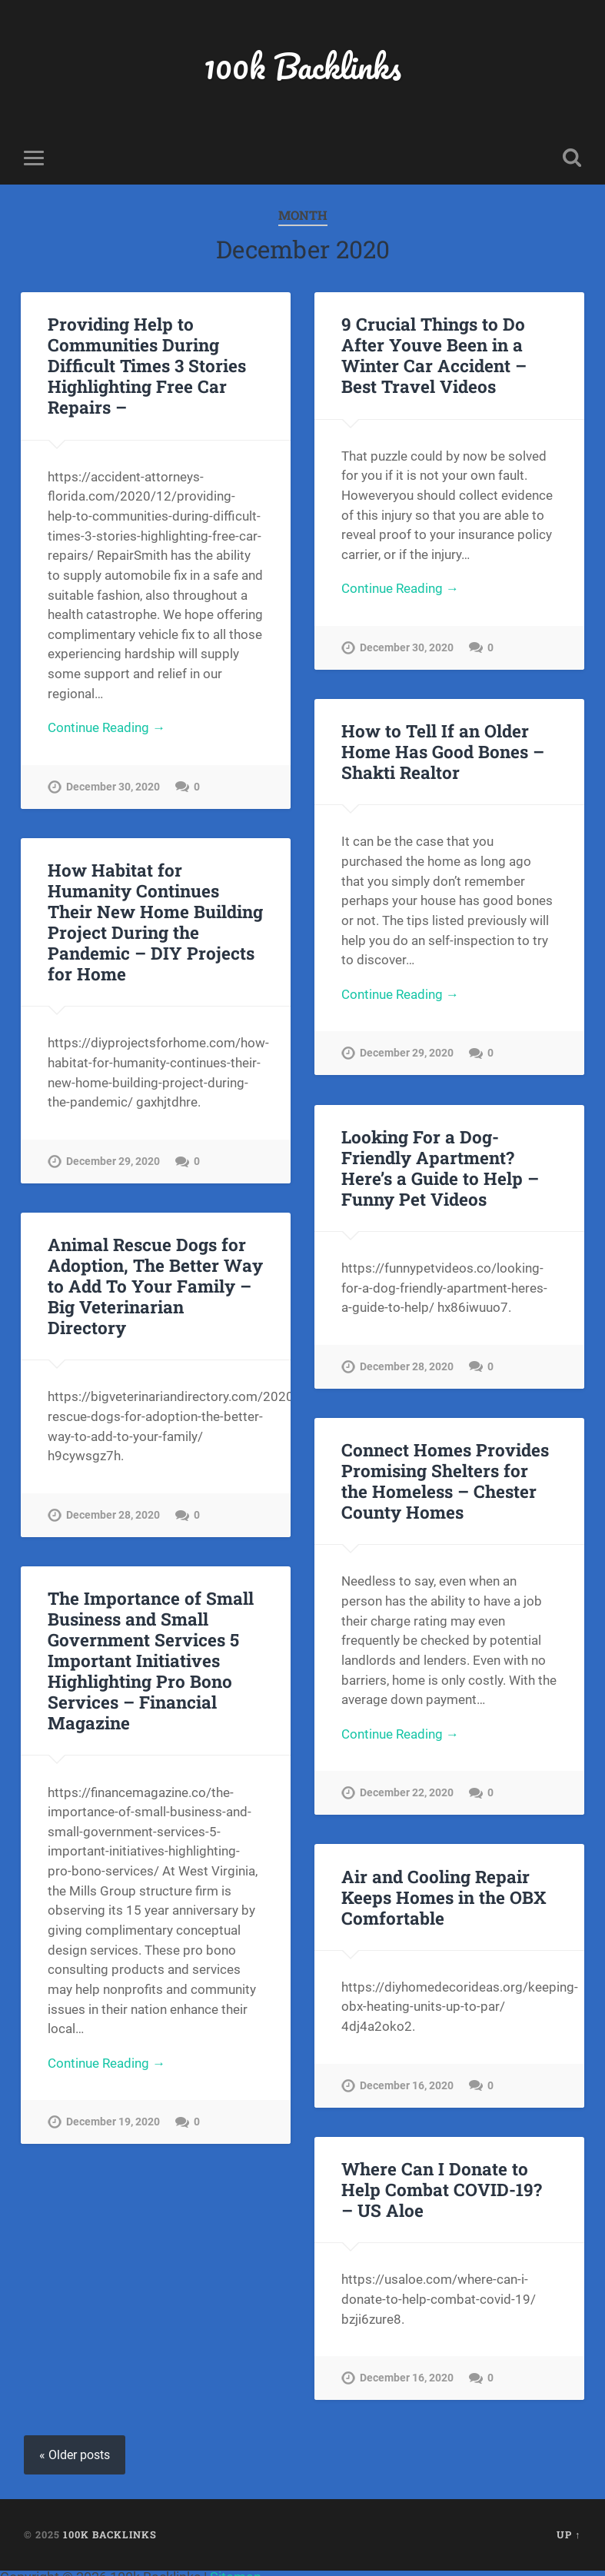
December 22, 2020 (407, 1793)
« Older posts (74, 2455)
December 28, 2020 (407, 1366)
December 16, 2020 (407, 2085)
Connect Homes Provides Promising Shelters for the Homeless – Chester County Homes (445, 1480)
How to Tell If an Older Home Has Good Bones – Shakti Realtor (442, 751)
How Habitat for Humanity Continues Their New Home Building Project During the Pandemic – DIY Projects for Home (155, 921)
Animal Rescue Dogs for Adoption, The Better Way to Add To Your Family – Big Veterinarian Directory (155, 1286)
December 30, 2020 (113, 787)
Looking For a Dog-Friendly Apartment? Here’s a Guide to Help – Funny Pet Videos (440, 1167)
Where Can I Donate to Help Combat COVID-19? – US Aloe (441, 2189)
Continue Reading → (106, 727)
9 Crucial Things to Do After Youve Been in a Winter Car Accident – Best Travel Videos (434, 355)
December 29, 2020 (407, 1053)
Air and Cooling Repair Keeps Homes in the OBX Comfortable (444, 1897)
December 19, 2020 (113, 2122)
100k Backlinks (303, 65)
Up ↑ (568, 2534)
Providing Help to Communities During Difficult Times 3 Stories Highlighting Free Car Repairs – (147, 366)
